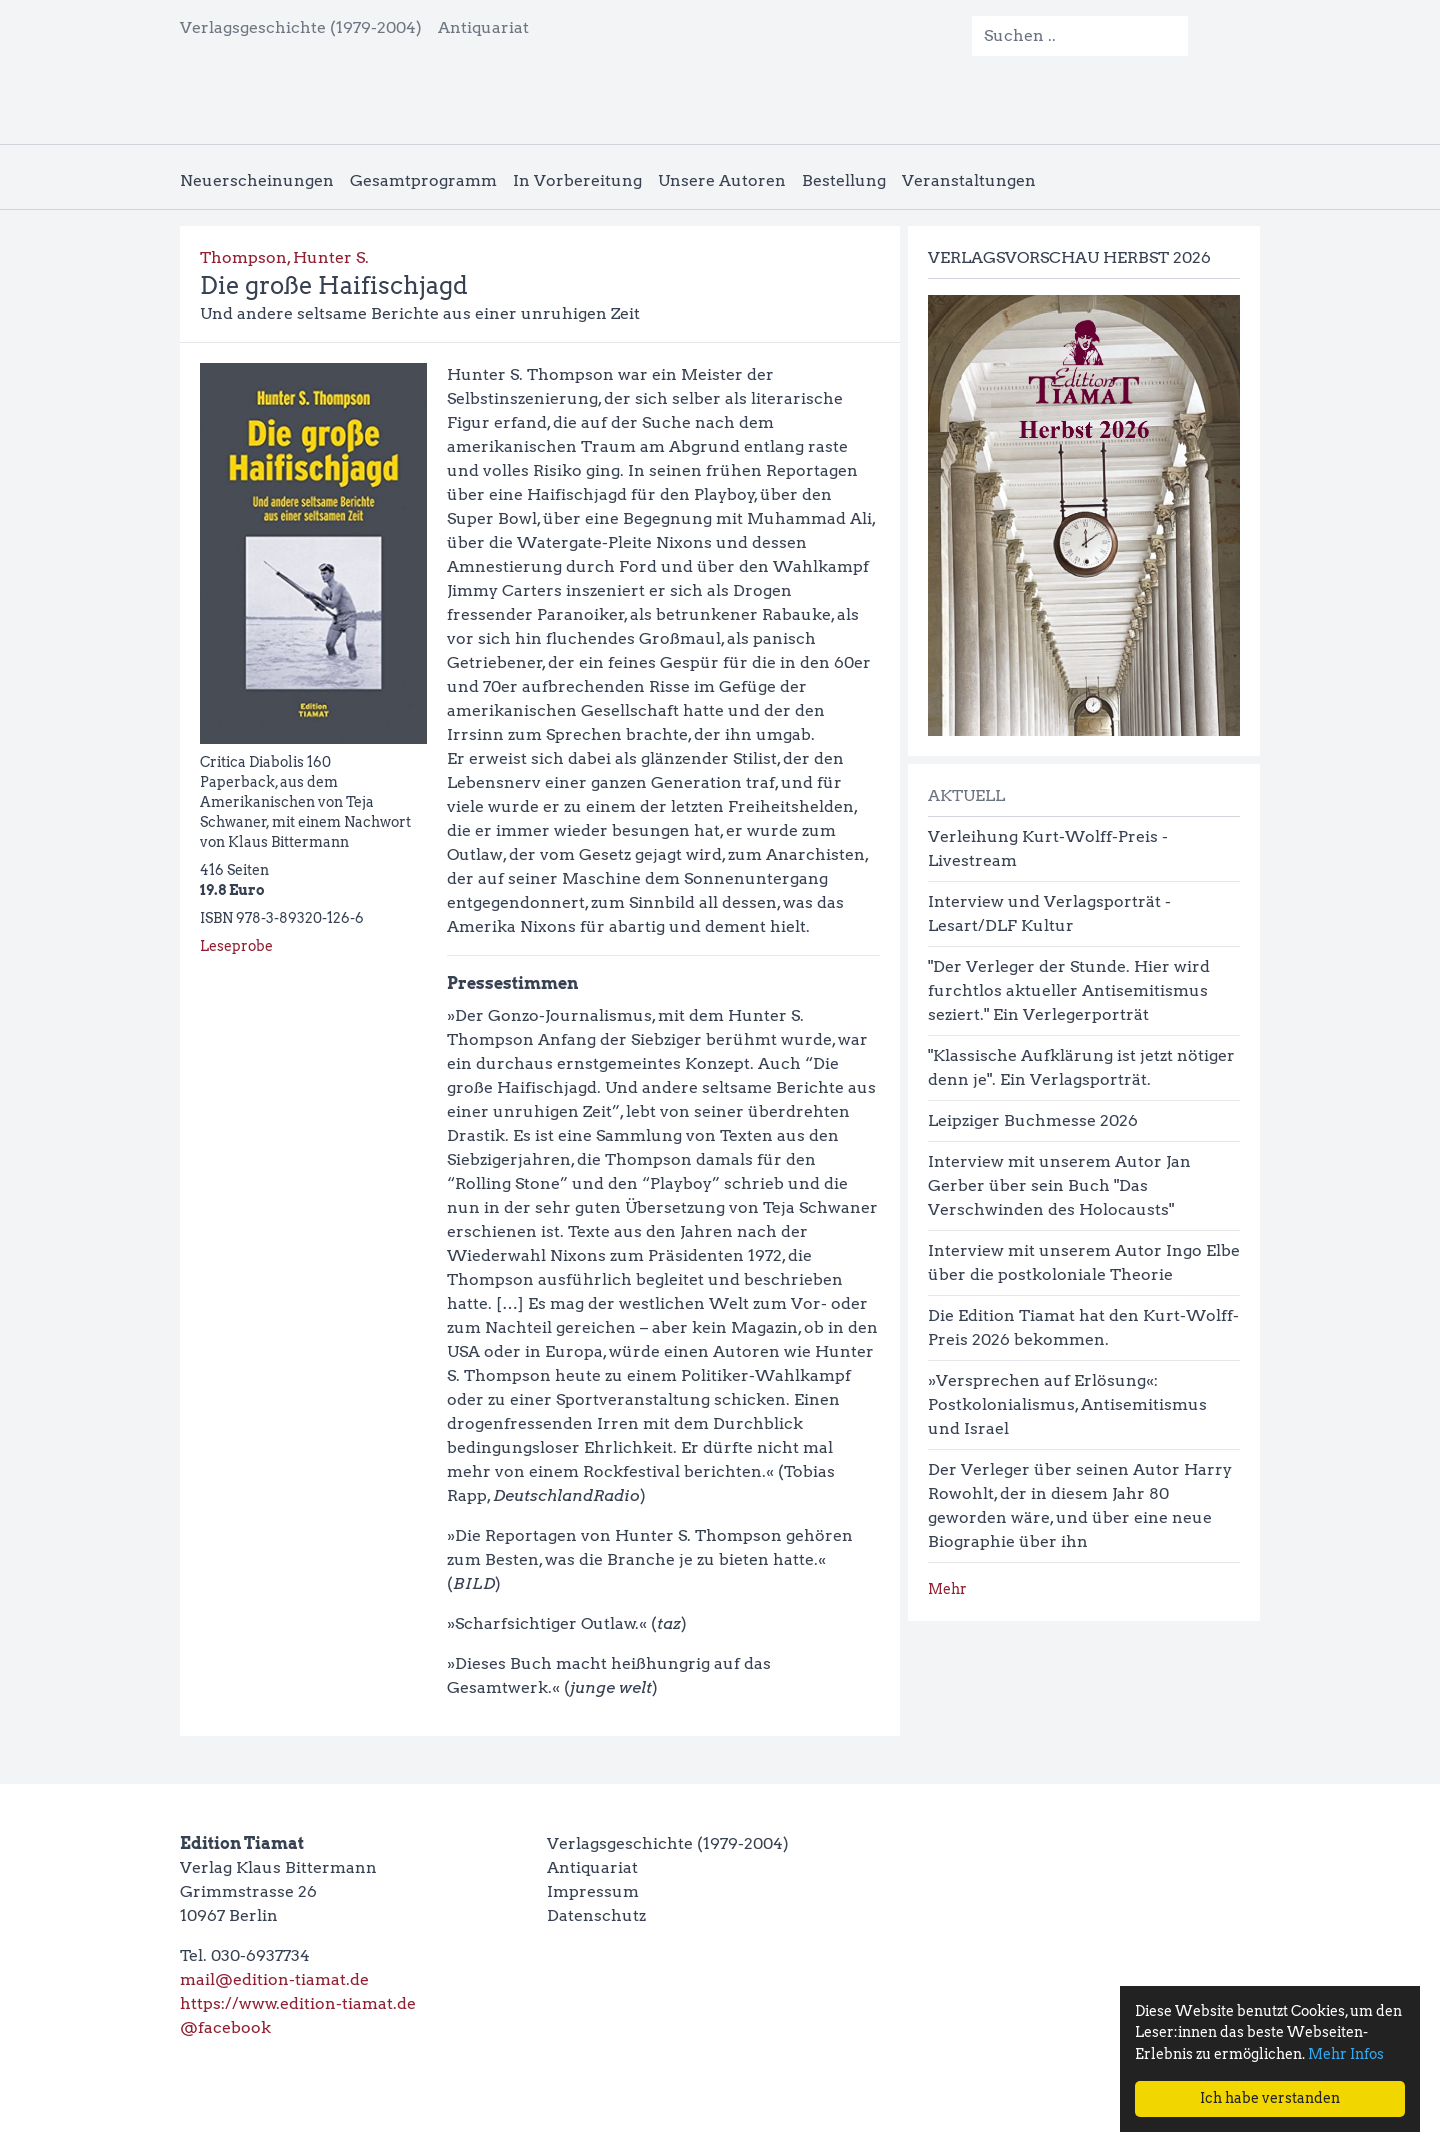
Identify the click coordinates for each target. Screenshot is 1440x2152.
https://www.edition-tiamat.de (298, 2003)
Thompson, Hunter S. (284, 257)
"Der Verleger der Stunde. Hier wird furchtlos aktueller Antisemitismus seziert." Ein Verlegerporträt (1069, 990)
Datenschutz (596, 1915)
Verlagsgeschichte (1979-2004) (301, 27)
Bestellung (844, 180)
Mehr (947, 1589)
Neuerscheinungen (257, 180)
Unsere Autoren (722, 180)
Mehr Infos (1346, 2054)
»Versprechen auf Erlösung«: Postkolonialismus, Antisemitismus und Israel (1067, 1404)
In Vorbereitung (577, 180)
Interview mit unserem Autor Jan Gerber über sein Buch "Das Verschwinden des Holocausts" (1059, 1185)
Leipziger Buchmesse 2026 (1033, 1120)
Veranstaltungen (969, 180)
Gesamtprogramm (423, 180)
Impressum (593, 1891)
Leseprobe (236, 946)
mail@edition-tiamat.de (274, 1979)
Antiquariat (483, 27)
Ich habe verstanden (1270, 2098)
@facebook (225, 2027)
